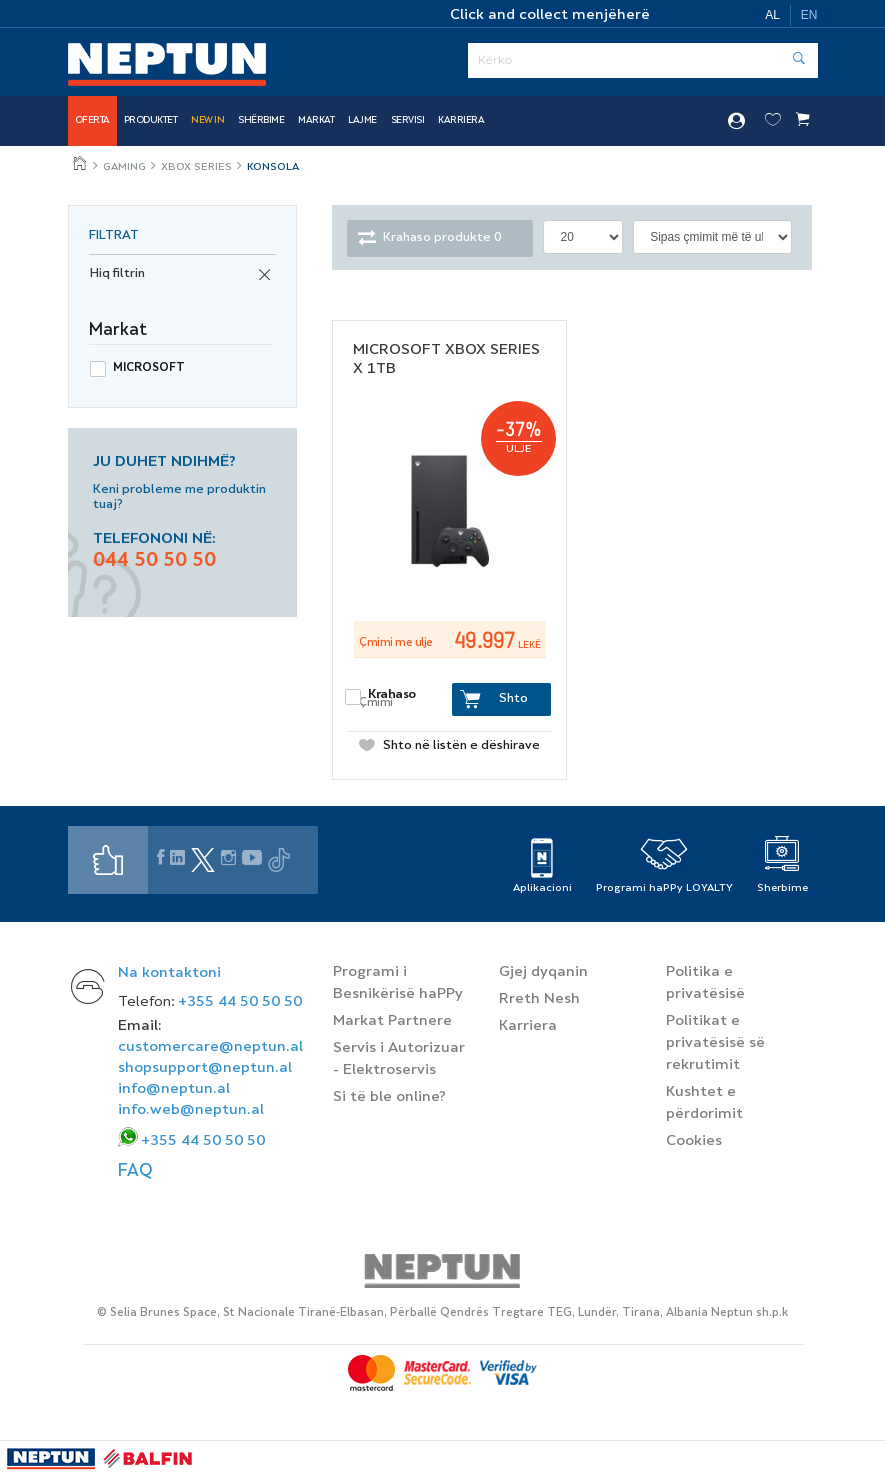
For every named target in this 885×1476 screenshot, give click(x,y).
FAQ (135, 1172)
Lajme (362, 120)
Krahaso (392, 695)
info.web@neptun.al (191, 1110)
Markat (316, 120)
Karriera (461, 120)
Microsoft (149, 368)
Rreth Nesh (539, 999)
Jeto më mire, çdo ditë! (80, 163)
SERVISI (408, 120)
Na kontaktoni (169, 973)
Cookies (694, 1141)
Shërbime (261, 120)
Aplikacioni (542, 888)
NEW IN (207, 120)
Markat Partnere (392, 1021)
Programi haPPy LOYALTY (664, 888)
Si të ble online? (389, 1097)
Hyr (736, 130)
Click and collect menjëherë (550, 15)
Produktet (151, 120)
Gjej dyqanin (543, 972)
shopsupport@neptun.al (205, 1068)
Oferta (92, 120)
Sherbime (782, 888)
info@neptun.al (174, 1089)
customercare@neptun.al (210, 1047)
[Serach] (643, 60)
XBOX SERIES (196, 167)
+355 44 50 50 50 (240, 1002)
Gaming (124, 167)
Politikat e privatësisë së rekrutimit (715, 1043)
